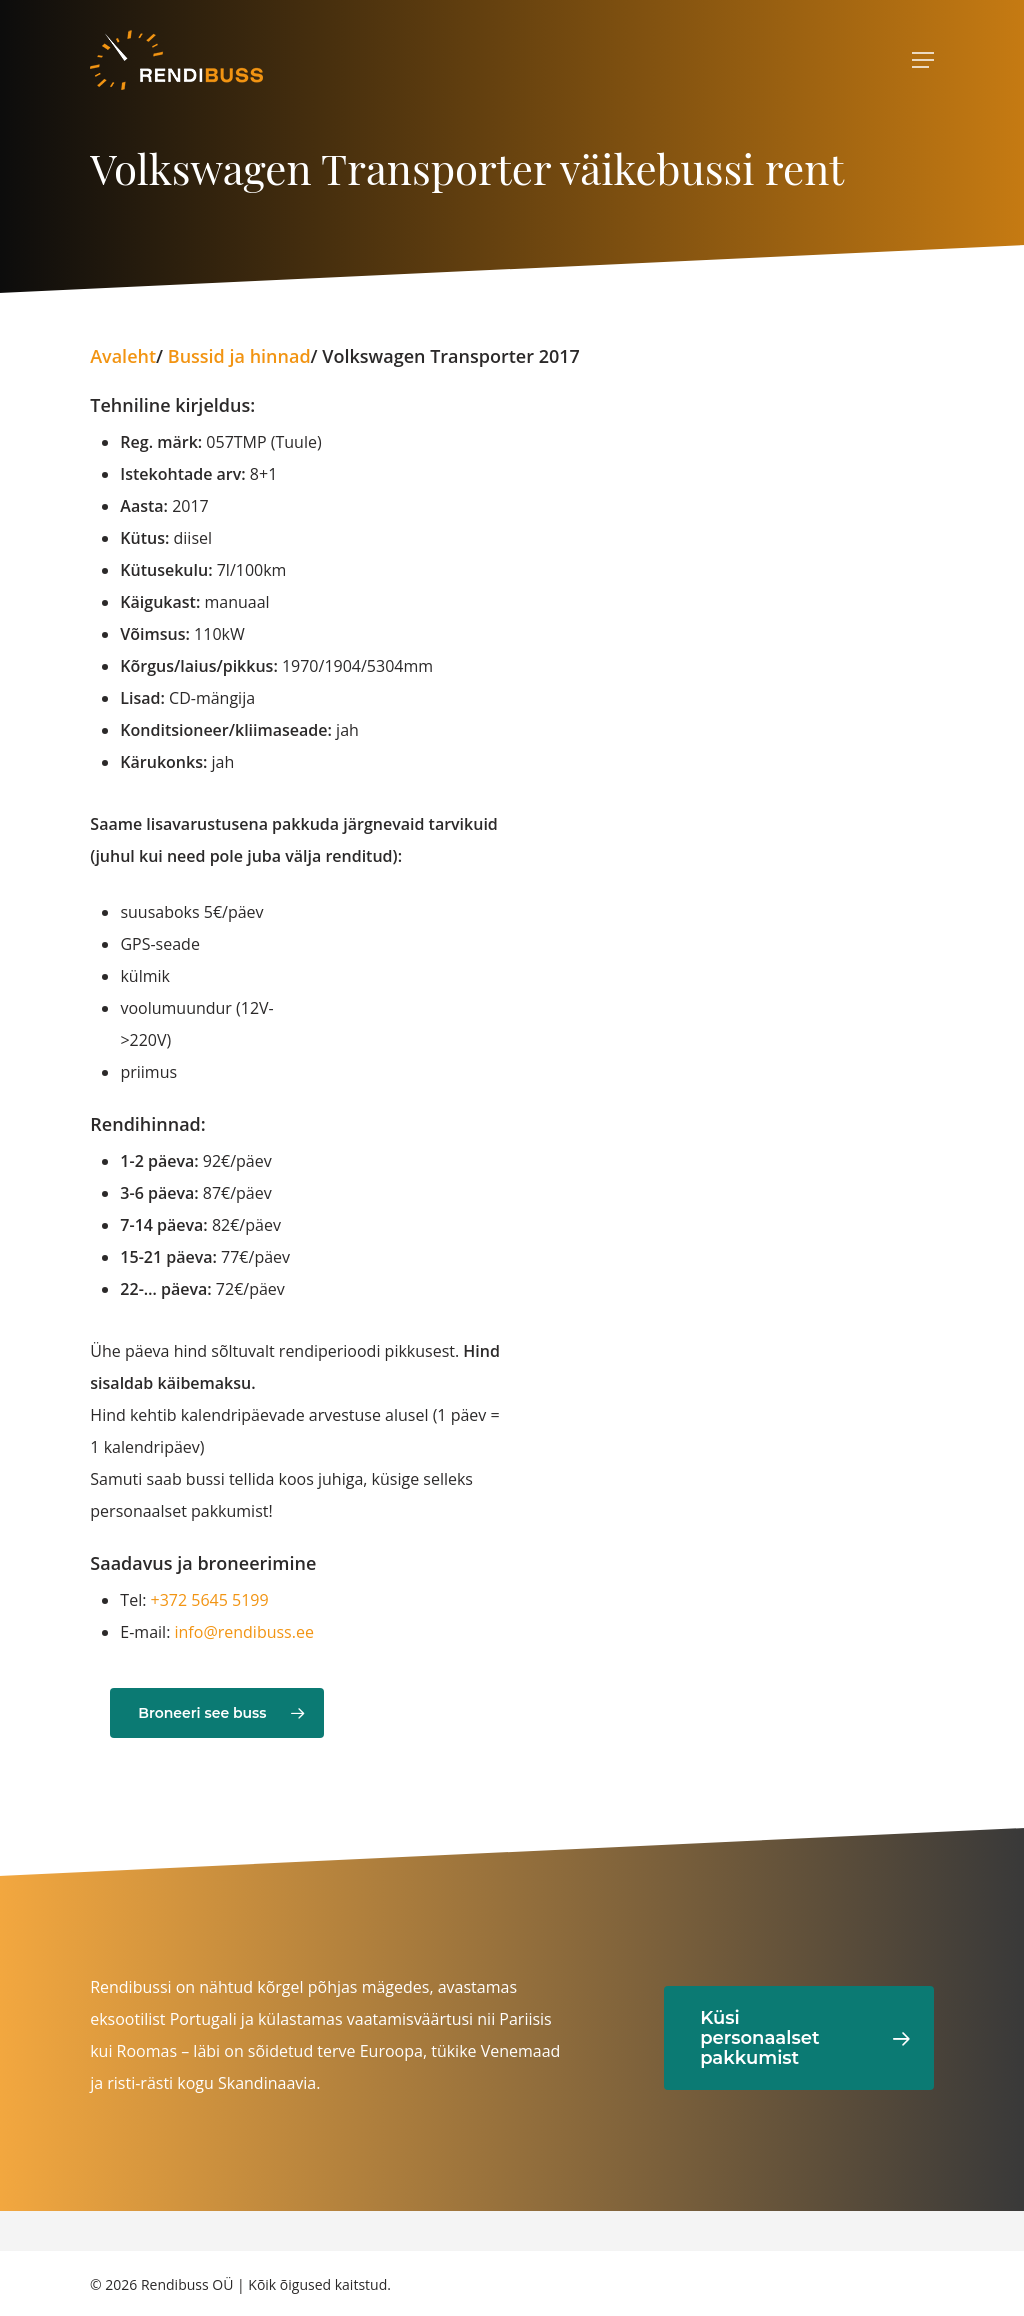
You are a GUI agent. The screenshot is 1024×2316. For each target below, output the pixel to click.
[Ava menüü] (923, 60)
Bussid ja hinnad (239, 356)
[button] (216, 1713)
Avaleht (123, 356)
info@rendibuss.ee (244, 1632)
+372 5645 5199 (210, 1600)
